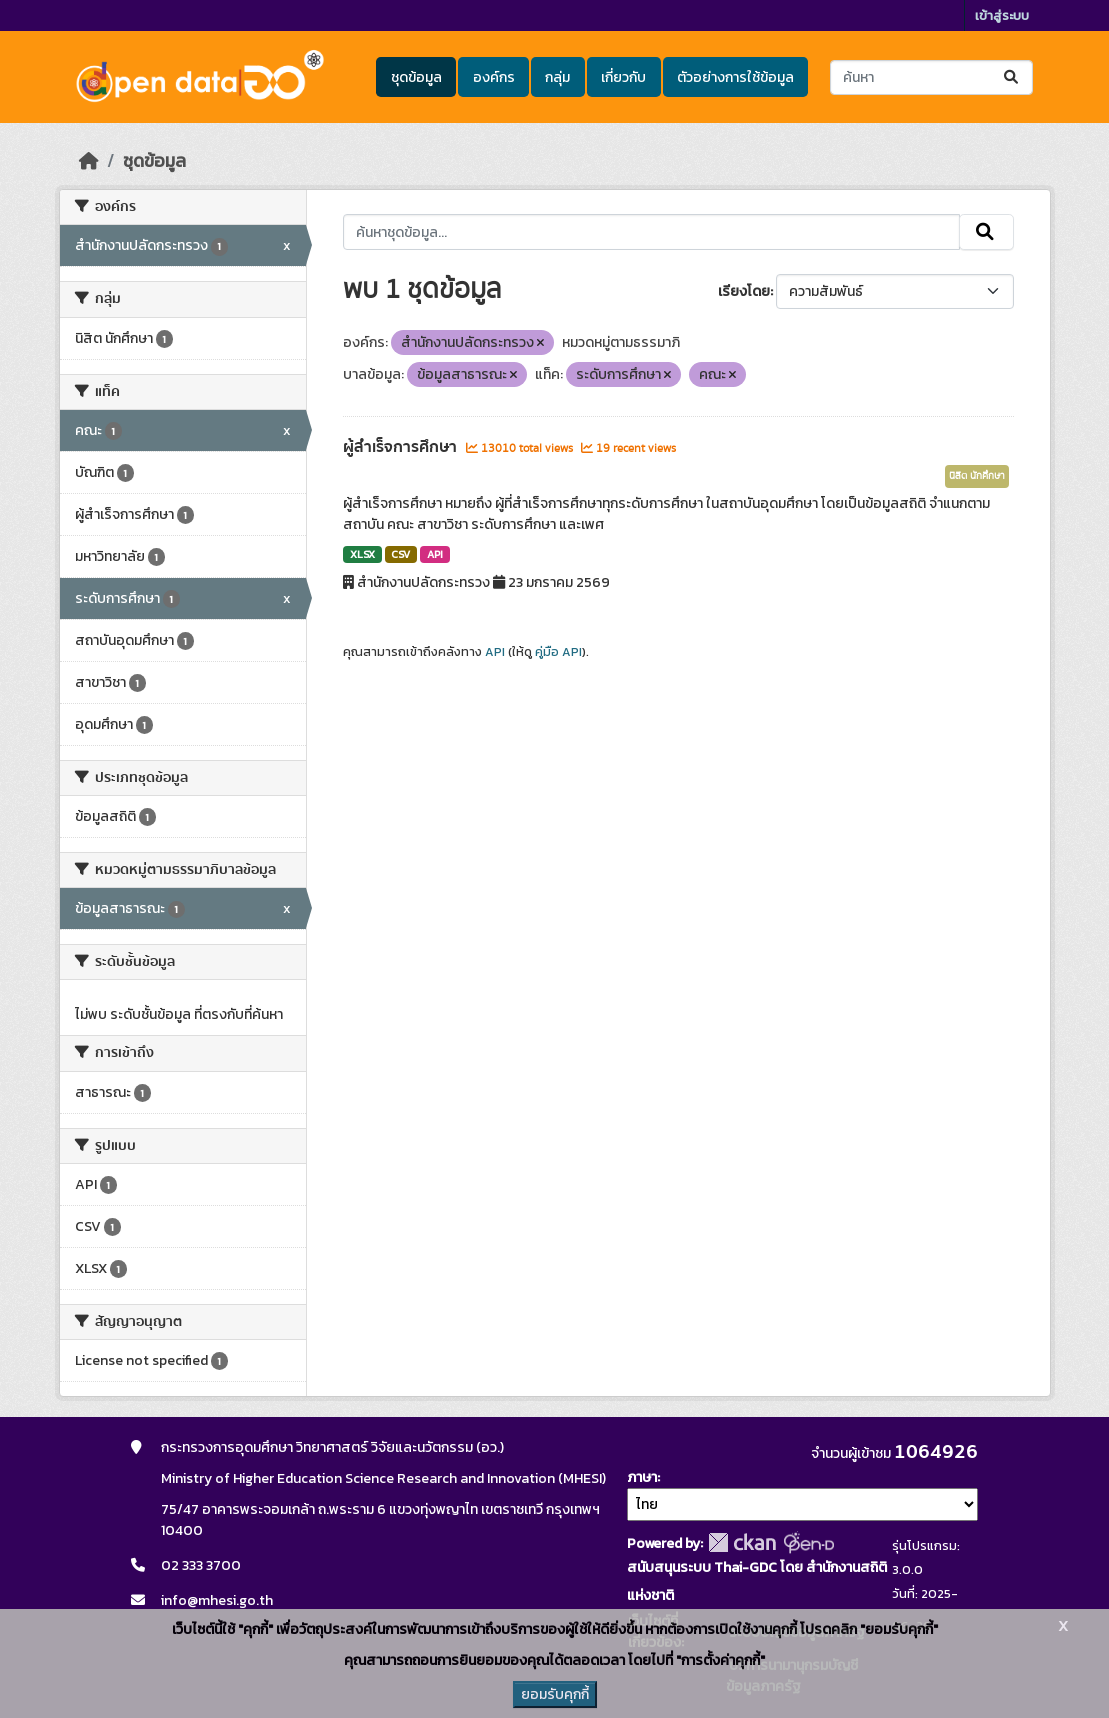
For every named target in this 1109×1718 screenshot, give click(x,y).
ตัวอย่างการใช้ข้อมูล (735, 77)
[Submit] (1012, 77)
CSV (400, 554)
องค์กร (494, 77)
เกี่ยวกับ (623, 77)
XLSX (362, 554)
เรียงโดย (744, 291)
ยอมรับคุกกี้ (555, 1694)
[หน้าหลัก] (89, 161)
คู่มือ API (558, 652)
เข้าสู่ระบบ (1002, 15)
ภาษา (642, 1477)
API (435, 554)
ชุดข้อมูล (416, 77)
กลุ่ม (557, 77)
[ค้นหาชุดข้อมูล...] (931, 77)
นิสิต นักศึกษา (977, 476)
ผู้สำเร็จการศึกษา (402, 447)
